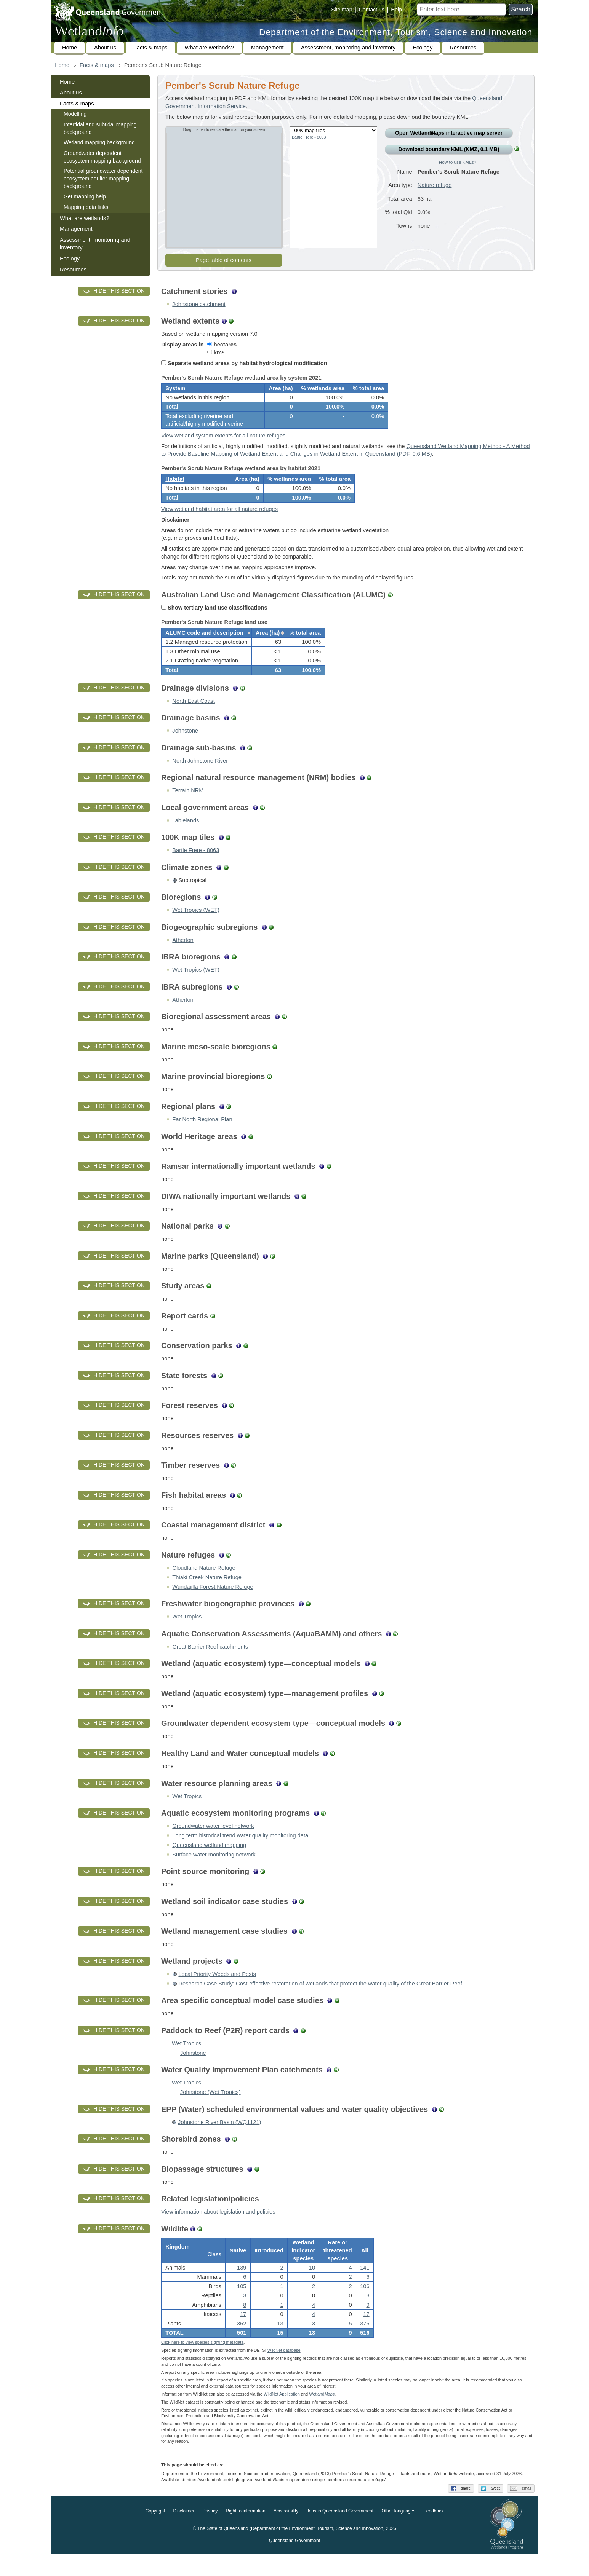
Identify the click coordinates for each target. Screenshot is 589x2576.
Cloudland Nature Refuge (203, 1585)
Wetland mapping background (99, 142)
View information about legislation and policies (218, 2228)
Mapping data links (86, 207)
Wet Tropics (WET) (195, 927)
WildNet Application (282, 2416)
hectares (222, 345)
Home (69, 48)
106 (364, 2306)
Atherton (182, 957)
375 (364, 2343)
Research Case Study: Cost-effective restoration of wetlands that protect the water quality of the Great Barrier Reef (320, 2000)
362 (241, 2343)
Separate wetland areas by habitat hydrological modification (244, 363)
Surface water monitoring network (213, 1871)
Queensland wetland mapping (209, 1862)
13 (312, 2352)
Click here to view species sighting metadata (202, 2364)
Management (267, 48)
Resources (463, 48)
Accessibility (286, 2533)
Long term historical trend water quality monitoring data (240, 1852)
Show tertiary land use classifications (214, 619)
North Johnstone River (200, 777)
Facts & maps (150, 48)
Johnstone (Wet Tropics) (210, 2109)
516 (364, 2352)
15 (280, 2352)
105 (241, 2306)
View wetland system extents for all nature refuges (223, 441)
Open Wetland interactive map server (449, 133)
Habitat (174, 487)
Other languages (398, 2533)
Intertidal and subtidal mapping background (100, 128)
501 (241, 2352)
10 (312, 2287)
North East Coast (193, 718)
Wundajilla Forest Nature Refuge (212, 1604)
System (175, 391)
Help (396, 9)
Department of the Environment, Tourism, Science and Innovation (395, 32)
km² (215, 353)
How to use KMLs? (457, 162)
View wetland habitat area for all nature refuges (219, 520)
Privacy (210, 2533)
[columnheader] (207, 646)
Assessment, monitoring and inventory (348, 48)
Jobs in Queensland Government (340, 2533)
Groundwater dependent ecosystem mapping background (102, 157)
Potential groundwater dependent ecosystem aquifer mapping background (103, 178)
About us (105, 48)
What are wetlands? (209, 48)
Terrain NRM (187, 807)
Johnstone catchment (198, 304)
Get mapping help (85, 196)
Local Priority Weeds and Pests (217, 1991)
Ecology (422, 48)
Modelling (75, 114)
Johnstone (185, 747)
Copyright (155, 2533)
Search (520, 9)
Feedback (434, 2533)
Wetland (322, 2416)
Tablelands (185, 837)
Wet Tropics (187, 1633)
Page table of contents (223, 260)
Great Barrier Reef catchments (210, 1663)
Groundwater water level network (213, 1843)
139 (241, 2287)
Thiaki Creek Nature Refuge (207, 1594)
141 (364, 2287)
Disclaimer (183, 2533)
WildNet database (284, 2372)
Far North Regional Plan (202, 1136)
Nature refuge (435, 191)
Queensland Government (294, 2563)
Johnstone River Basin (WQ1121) (219, 2139)
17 (243, 2333)
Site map (341, 9)
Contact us (371, 9)
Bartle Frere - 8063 (309, 137)
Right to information (246, 2533)
